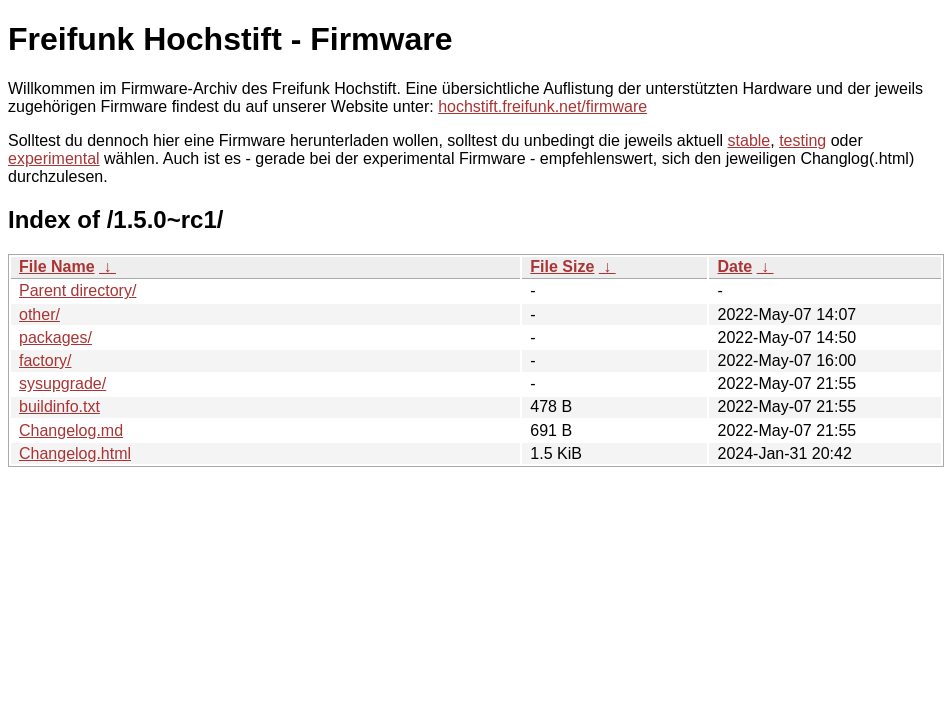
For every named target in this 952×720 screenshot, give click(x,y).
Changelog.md (71, 430)
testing (802, 140)
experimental (54, 158)
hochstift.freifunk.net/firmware (542, 106)
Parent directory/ (77, 290)
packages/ (55, 337)
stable (749, 140)
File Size (562, 266)
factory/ (45, 360)
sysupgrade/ (62, 383)
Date (734, 266)
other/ (39, 314)
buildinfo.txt (59, 406)
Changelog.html (75, 453)
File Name (57, 266)
